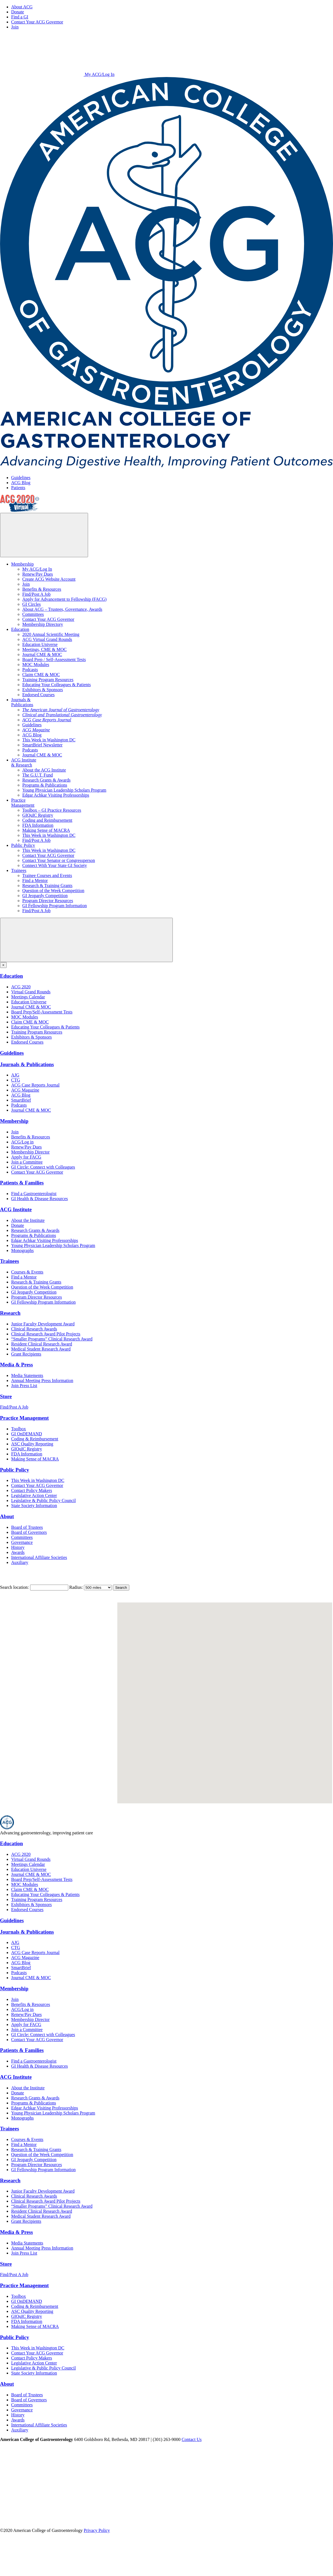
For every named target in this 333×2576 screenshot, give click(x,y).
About (7, 1516)
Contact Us (192, 2439)
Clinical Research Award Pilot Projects (45, 1334)
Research (10, 1313)
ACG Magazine (25, 1090)
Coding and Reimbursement (47, 820)
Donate (17, 11)
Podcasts (30, 669)
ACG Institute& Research (23, 762)
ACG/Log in (22, 1142)
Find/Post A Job (36, 594)
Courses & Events (27, 1272)
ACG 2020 (21, 986)
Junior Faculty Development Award (42, 1323)
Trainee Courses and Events (47, 875)
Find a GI (19, 17)
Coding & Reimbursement (34, 1438)
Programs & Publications (44, 785)
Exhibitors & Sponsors (42, 689)
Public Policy (23, 845)
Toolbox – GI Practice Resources (51, 810)
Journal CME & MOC (42, 654)
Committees (33, 614)
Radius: (76, 1587)
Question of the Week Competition (53, 890)
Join (15, 27)
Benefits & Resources (41, 589)
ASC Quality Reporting (32, 1443)
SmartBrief (21, 1100)
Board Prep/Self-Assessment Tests (41, 1012)
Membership (22, 564)
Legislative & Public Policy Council (43, 1500)
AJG (15, 1075)
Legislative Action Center (34, 1495)
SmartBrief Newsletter (42, 744)
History (18, 1547)
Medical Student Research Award (41, 1349)
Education (20, 629)
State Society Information (34, 1505)
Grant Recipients (26, 1354)
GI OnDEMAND (26, 1433)
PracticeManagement (23, 803)
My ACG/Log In (57, 74)
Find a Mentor (35, 880)
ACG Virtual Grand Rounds (47, 639)
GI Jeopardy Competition (45, 895)
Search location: (14, 1587)
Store (6, 1396)
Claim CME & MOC (41, 674)
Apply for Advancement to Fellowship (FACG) (64, 599)
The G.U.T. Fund (37, 775)
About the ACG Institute (44, 770)
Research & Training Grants (47, 885)
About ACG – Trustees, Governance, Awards (62, 609)
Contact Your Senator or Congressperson (58, 860)
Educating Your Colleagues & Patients (56, 684)
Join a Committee (27, 1162)
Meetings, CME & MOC (44, 649)
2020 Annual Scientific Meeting (50, 634)
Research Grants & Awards (46, 780)
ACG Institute (16, 1209)
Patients (18, 487)
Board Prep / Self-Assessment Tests (54, 659)
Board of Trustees (27, 1527)
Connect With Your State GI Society (54, 865)
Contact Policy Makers (31, 1490)
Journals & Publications (27, 1064)
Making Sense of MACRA (46, 830)
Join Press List (24, 1385)
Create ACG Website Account (49, 579)
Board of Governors (29, 1532)
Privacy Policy (97, 2530)
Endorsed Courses (38, 694)
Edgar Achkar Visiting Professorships (55, 795)
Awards (18, 1552)
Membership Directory (42, 624)
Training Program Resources (47, 679)
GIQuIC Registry (37, 815)
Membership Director (30, 1152)
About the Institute (28, 1220)
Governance (22, 1542)
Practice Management (24, 1418)
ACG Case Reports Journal (35, 1085)
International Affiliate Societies (39, 1557)
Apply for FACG (26, 1157)
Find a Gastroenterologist (34, 1193)
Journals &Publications (22, 702)
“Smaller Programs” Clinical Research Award (52, 1339)
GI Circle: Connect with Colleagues (43, 1167)
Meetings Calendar (28, 996)
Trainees (18, 870)
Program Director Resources (47, 900)
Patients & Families (22, 1183)
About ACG (22, 6)
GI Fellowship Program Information (54, 905)
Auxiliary (19, 1562)
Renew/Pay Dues (37, 574)
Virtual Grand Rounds (30, 991)
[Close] (3, 965)
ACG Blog (20, 482)
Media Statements (27, 1375)
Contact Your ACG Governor (37, 22)
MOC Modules (35, 664)
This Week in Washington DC (49, 739)
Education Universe (40, 644)
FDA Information (38, 825)
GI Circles (31, 604)
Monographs (22, 1250)
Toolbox (18, 1428)
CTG (15, 1080)
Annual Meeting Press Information (42, 1380)
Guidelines (20, 477)
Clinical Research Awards (34, 1329)
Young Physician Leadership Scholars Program (64, 790)
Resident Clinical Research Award (41, 1344)
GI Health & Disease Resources (39, 1198)
